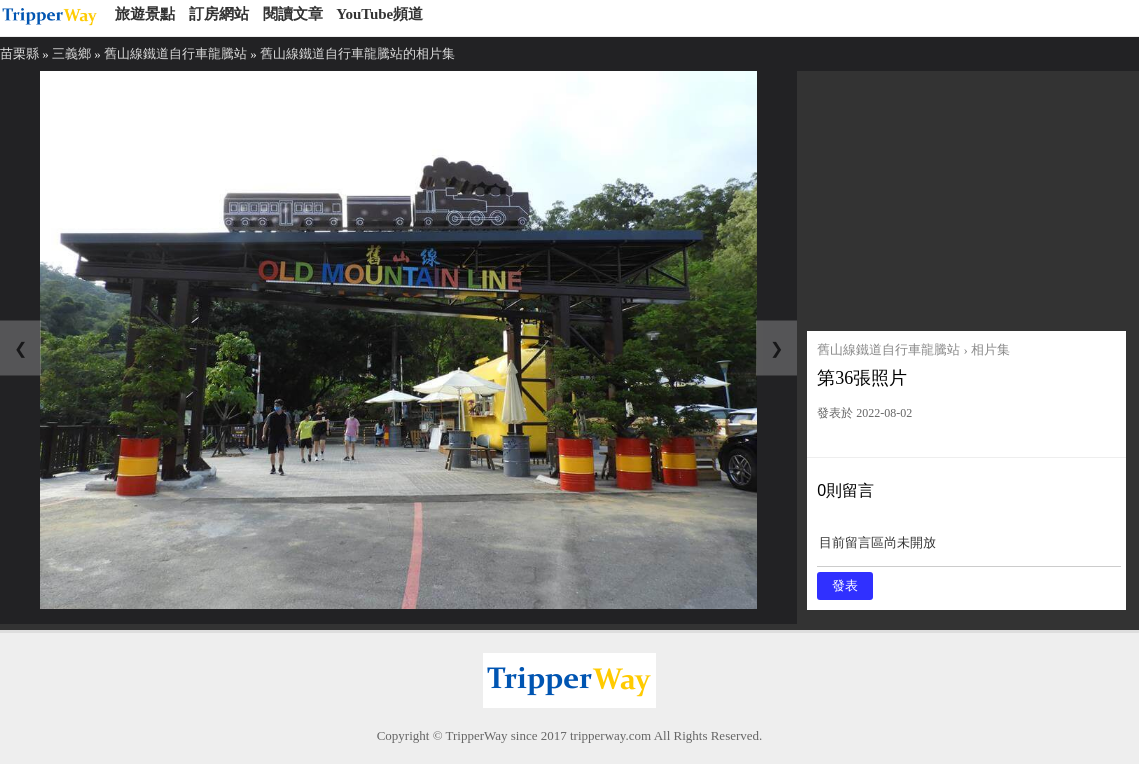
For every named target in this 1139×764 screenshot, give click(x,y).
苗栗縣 (19, 53)
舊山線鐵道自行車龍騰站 (175, 53)
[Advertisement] (966, 196)
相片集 (990, 349)
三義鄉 (71, 53)
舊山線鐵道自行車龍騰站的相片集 (357, 53)
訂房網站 (219, 14)
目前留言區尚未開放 (969, 549)
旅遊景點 (145, 14)
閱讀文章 (293, 14)
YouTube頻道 (379, 14)
